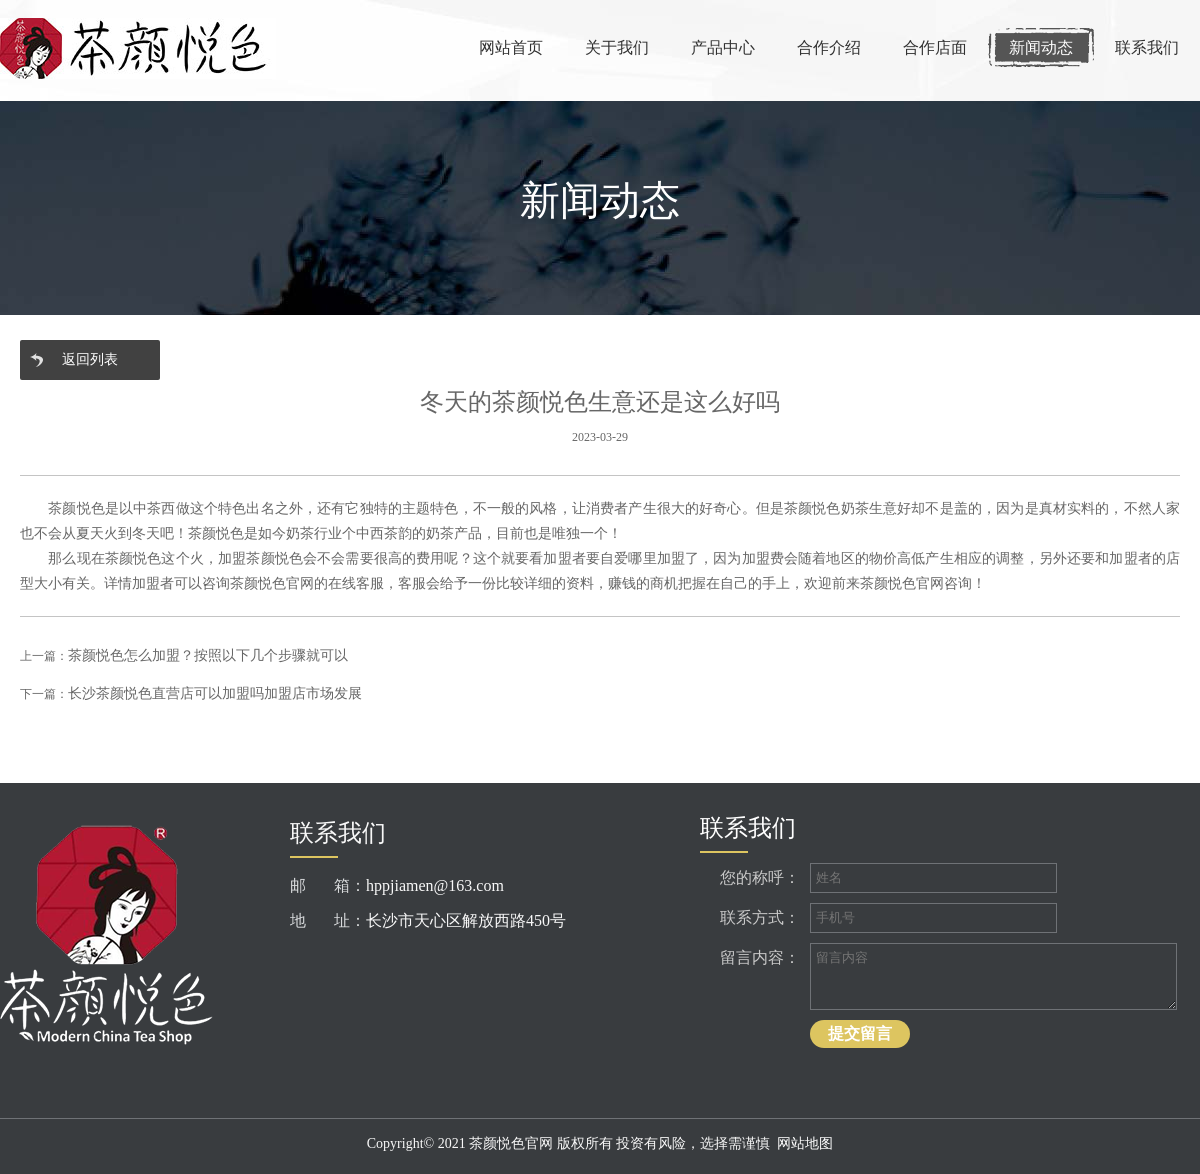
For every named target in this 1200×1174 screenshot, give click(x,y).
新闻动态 (1041, 47)
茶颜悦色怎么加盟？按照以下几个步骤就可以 (208, 655)
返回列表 (90, 359)
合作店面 (935, 47)
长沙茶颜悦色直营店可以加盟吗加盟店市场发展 (215, 693)
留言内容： (760, 957)
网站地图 (805, 1143)
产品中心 (723, 47)
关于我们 (617, 47)
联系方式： (760, 917)
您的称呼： (760, 877)
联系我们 (1147, 47)
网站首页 (511, 47)
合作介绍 (829, 47)
